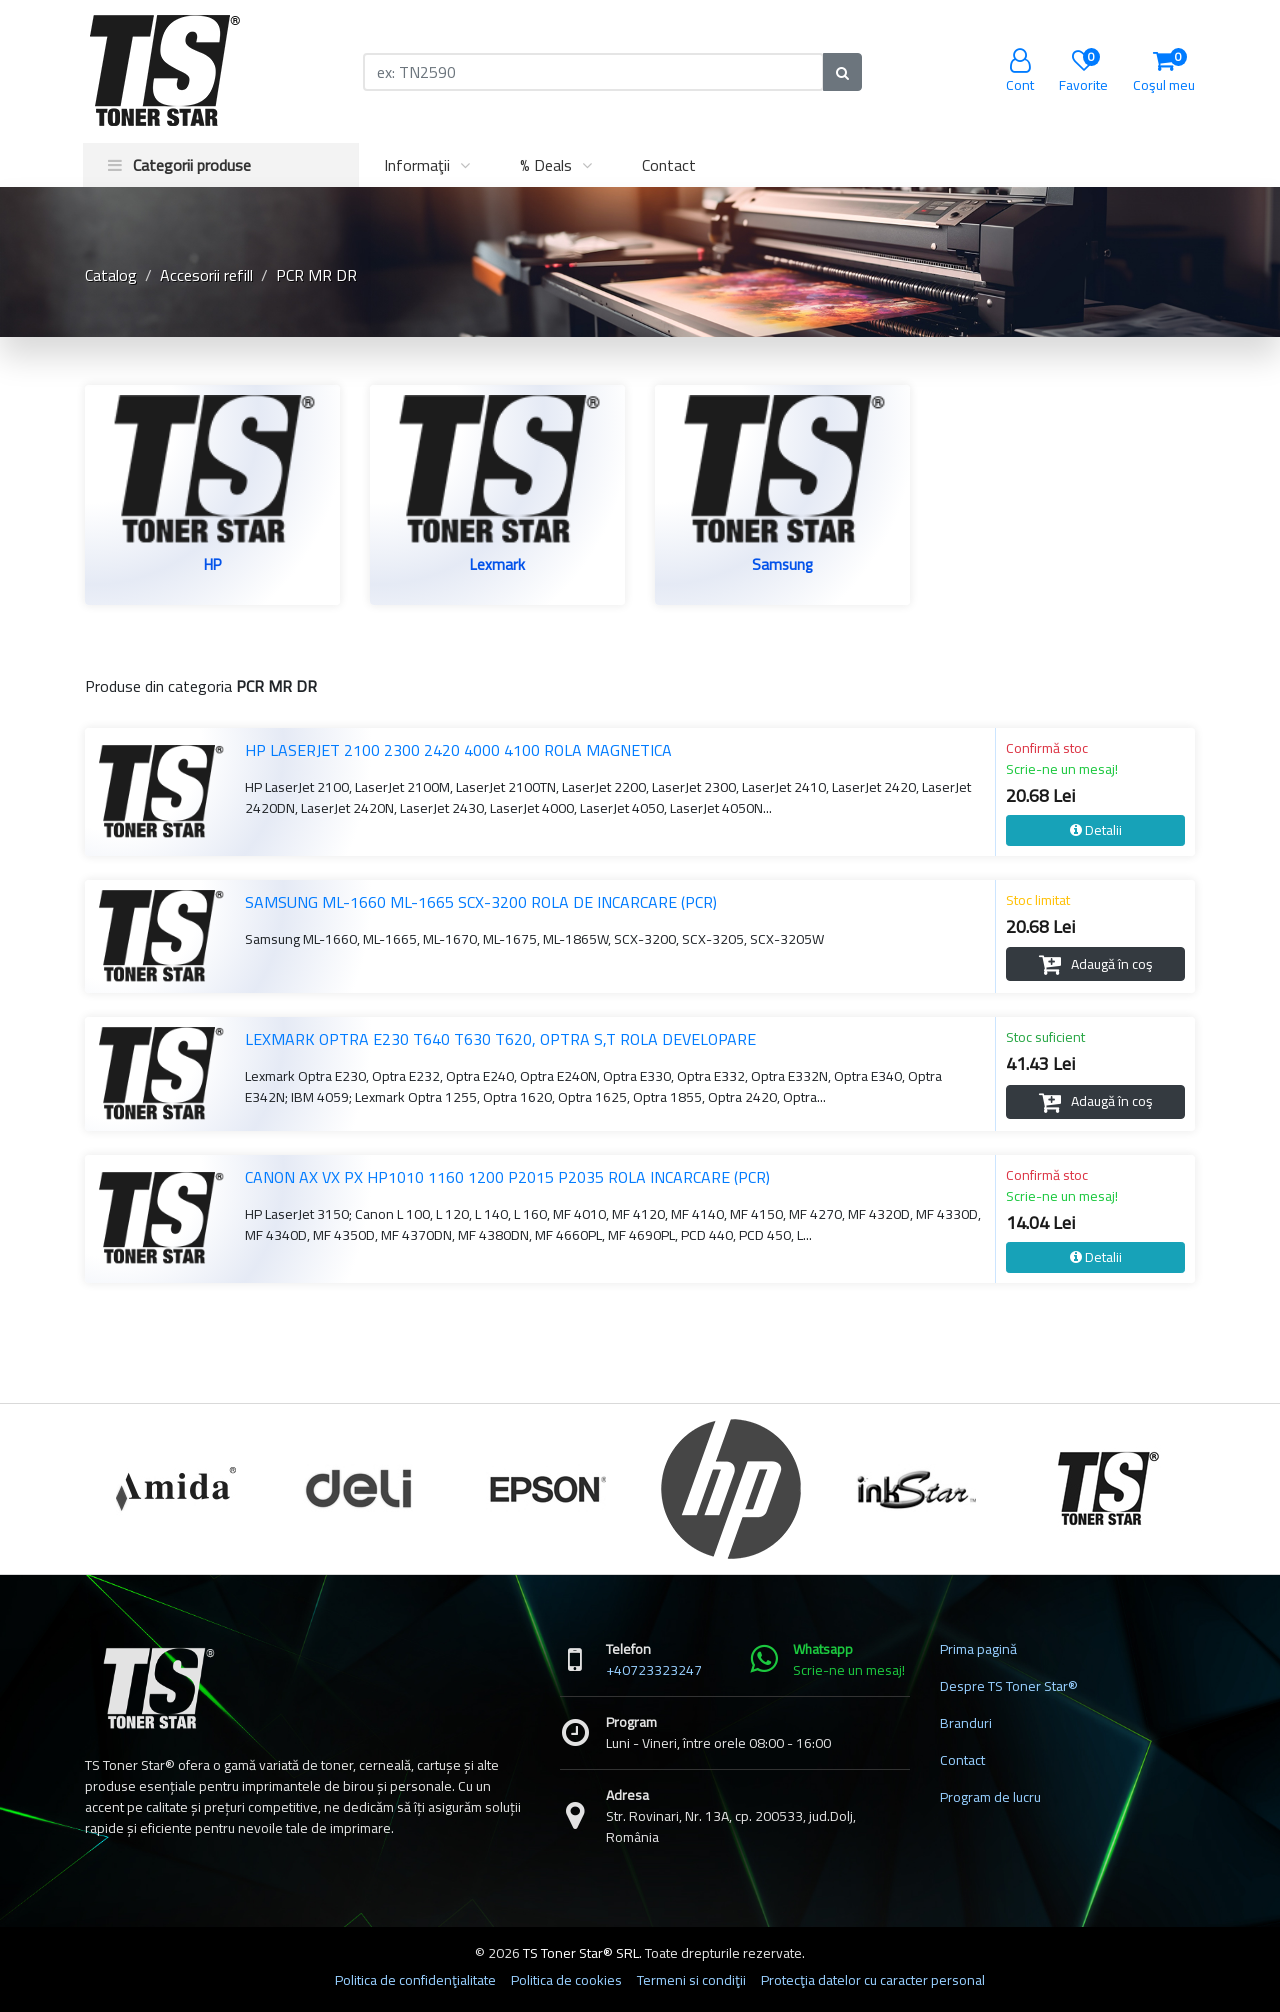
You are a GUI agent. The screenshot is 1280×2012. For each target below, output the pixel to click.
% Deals (546, 165)
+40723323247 (654, 1670)
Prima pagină (978, 1649)
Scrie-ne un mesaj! (1062, 769)
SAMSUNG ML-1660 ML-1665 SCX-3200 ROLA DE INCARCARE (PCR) (481, 902)
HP (213, 567)
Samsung (782, 567)
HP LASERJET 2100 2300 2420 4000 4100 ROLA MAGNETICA (458, 750)
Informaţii (417, 165)
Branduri (966, 1723)
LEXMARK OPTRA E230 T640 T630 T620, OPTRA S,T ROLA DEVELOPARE (500, 1039)
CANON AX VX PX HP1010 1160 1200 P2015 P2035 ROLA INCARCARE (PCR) (507, 1177)
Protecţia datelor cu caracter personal (873, 1980)
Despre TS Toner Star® (1009, 1686)
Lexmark (497, 567)
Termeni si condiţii (691, 1980)
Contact (669, 165)
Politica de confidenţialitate (415, 1980)
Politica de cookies (566, 1980)
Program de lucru (990, 1797)
